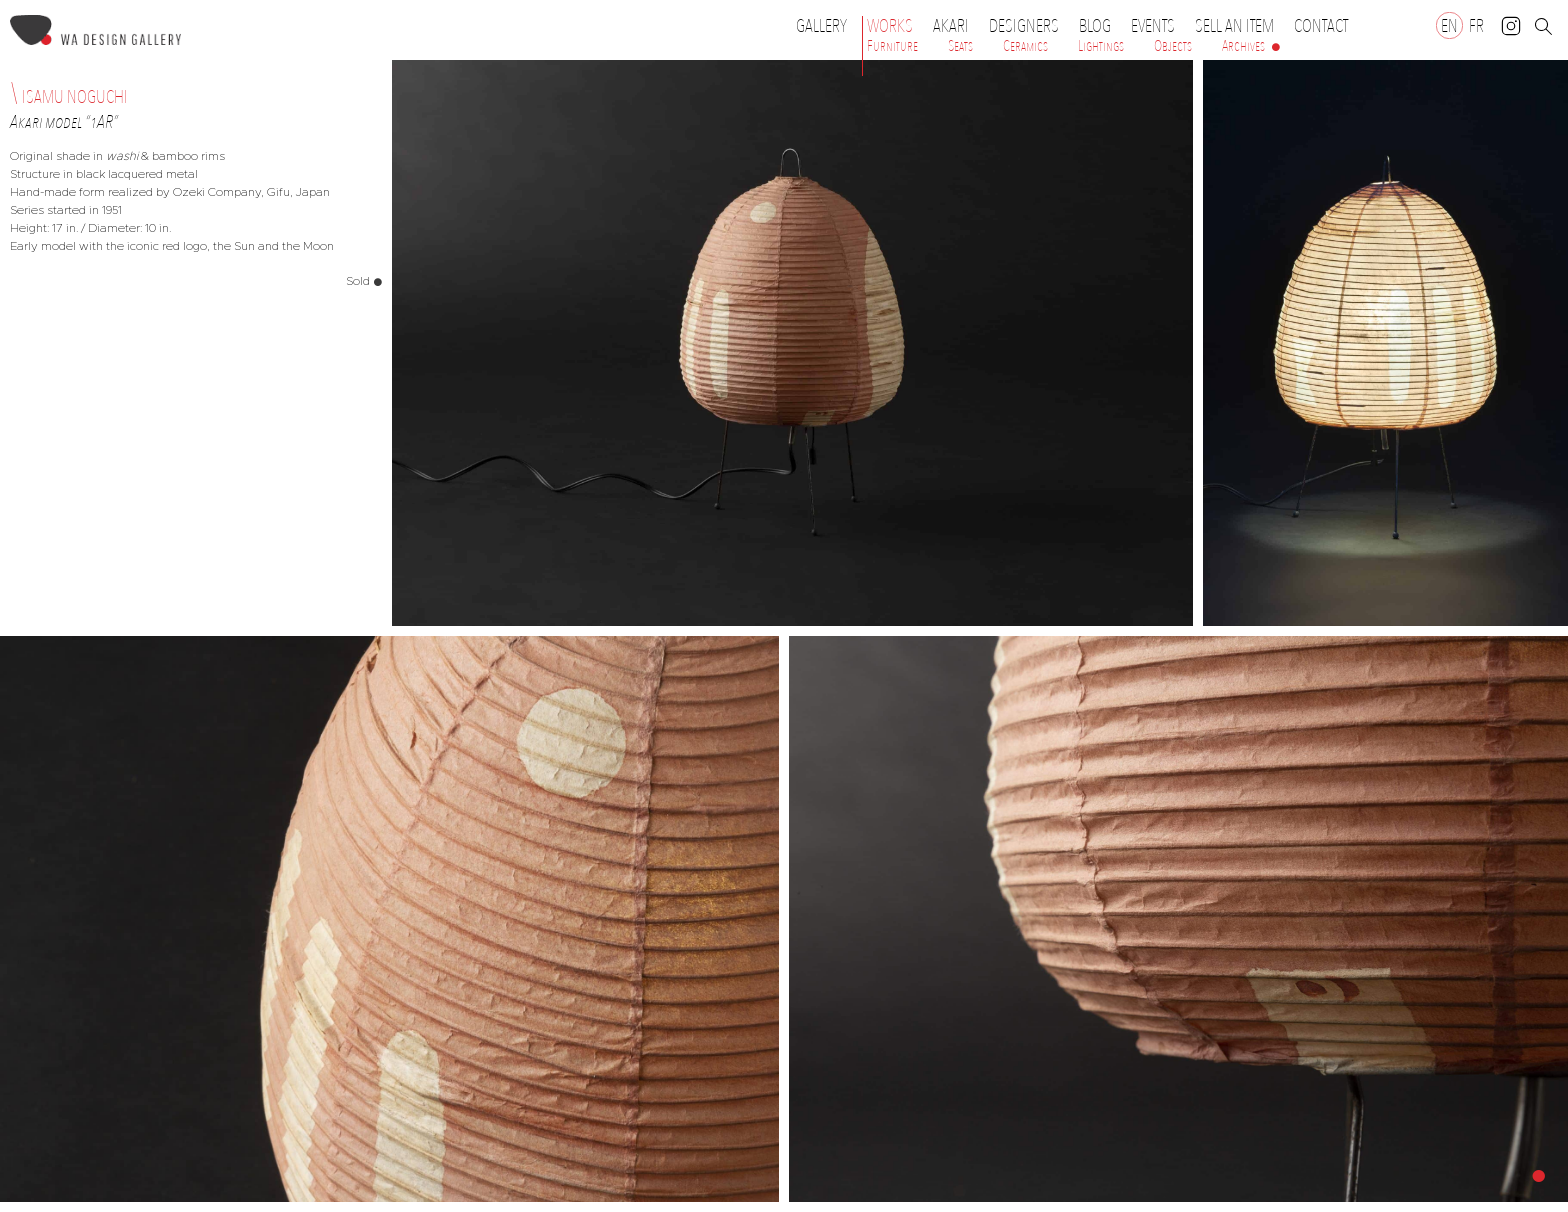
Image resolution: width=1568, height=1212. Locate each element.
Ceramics (1025, 46)
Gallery (821, 26)
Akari (951, 26)
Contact (1321, 26)
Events (1158, 26)
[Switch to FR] (1476, 25)
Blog (1095, 26)
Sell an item (1234, 26)
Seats (960, 46)
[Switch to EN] (1449, 25)
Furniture (892, 46)
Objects (1173, 46)
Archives (1243, 46)
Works (895, 26)
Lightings (1101, 46)
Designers (1029, 26)
